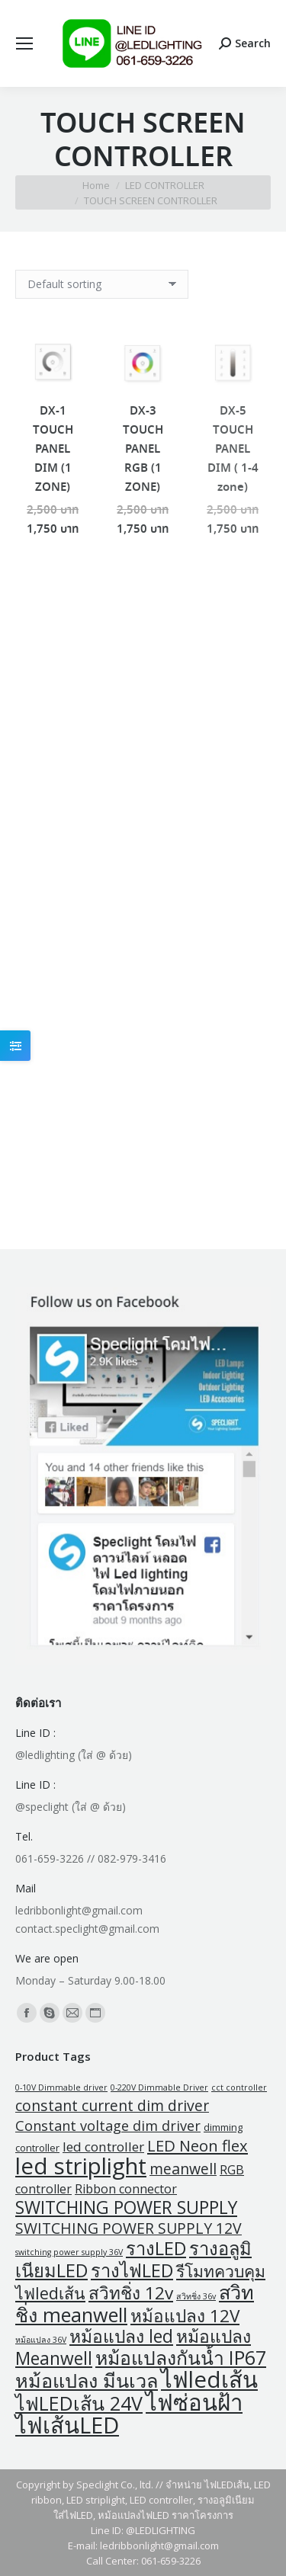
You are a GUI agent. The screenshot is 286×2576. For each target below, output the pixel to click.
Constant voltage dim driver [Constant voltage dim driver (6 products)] (108, 2125)
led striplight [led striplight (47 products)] (80, 2166)
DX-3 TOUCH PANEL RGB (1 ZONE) (143, 449)
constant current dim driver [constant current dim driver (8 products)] (112, 2105)
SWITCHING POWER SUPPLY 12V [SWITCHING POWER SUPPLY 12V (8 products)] (128, 2228)
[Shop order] (101, 284)
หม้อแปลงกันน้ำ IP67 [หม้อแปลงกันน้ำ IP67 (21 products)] (180, 2357)
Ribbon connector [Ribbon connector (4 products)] (126, 2188)
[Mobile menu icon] (24, 43)
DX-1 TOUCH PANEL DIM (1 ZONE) (53, 449)
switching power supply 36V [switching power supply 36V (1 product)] (69, 2252)
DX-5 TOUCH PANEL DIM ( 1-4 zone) (233, 449)
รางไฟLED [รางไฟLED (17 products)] (132, 2270)
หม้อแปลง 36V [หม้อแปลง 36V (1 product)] (40, 2339)
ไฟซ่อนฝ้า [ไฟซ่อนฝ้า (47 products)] (194, 2402)
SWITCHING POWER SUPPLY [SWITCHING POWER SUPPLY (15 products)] (126, 2207)
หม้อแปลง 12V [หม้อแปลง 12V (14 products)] (184, 2316)
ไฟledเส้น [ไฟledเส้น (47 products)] (209, 2379)
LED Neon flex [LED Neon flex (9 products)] (197, 2145)
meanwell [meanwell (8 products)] (183, 2168)
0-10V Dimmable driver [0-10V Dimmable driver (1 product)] (61, 2087)
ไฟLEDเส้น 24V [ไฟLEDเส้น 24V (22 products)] (79, 2403)
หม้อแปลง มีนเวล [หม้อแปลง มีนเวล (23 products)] (86, 2380)
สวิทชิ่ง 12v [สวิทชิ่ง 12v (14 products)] (130, 2293)
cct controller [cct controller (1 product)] (239, 2087)
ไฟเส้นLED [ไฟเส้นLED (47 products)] (67, 2425)
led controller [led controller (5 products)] (103, 2146)
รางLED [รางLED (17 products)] (156, 2248)
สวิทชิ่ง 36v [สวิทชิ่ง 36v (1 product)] (196, 2296)
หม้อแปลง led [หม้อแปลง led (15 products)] (121, 2336)
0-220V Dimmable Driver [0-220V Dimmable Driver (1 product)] (159, 2087)
